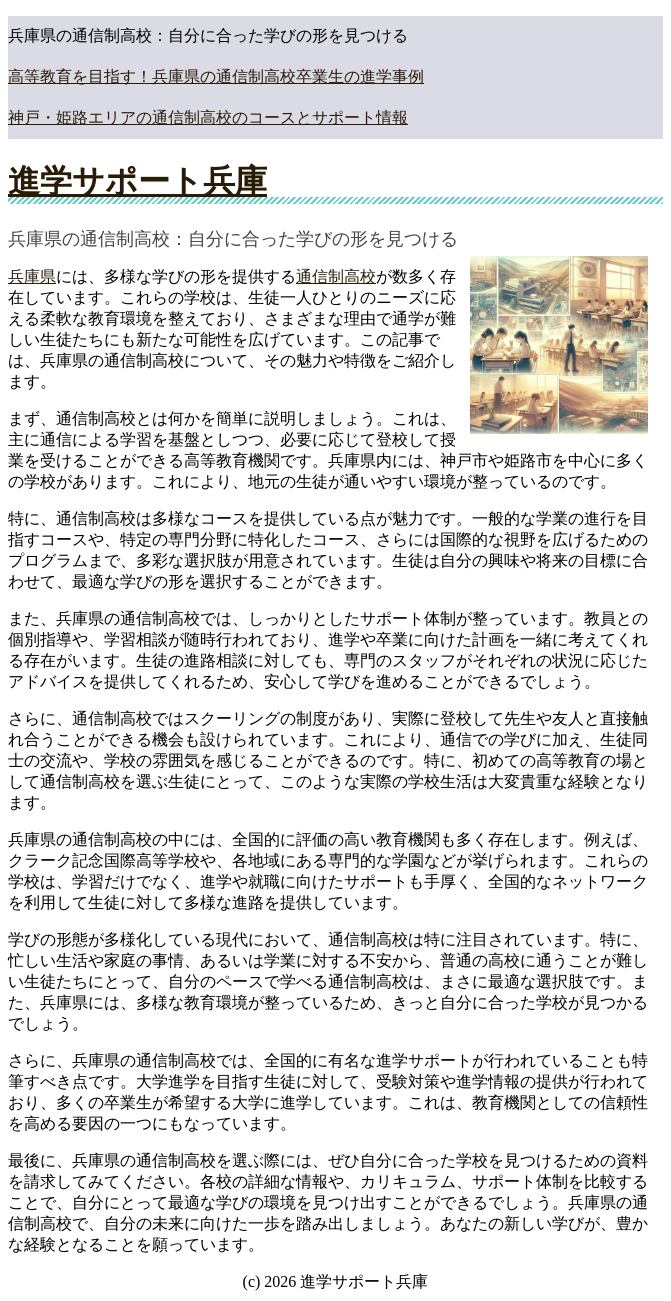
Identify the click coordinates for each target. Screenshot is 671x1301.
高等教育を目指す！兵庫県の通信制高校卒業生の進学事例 (216, 76)
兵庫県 (32, 276)
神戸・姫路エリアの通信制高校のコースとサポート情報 (208, 117)
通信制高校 (336, 276)
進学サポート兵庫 (137, 181)
